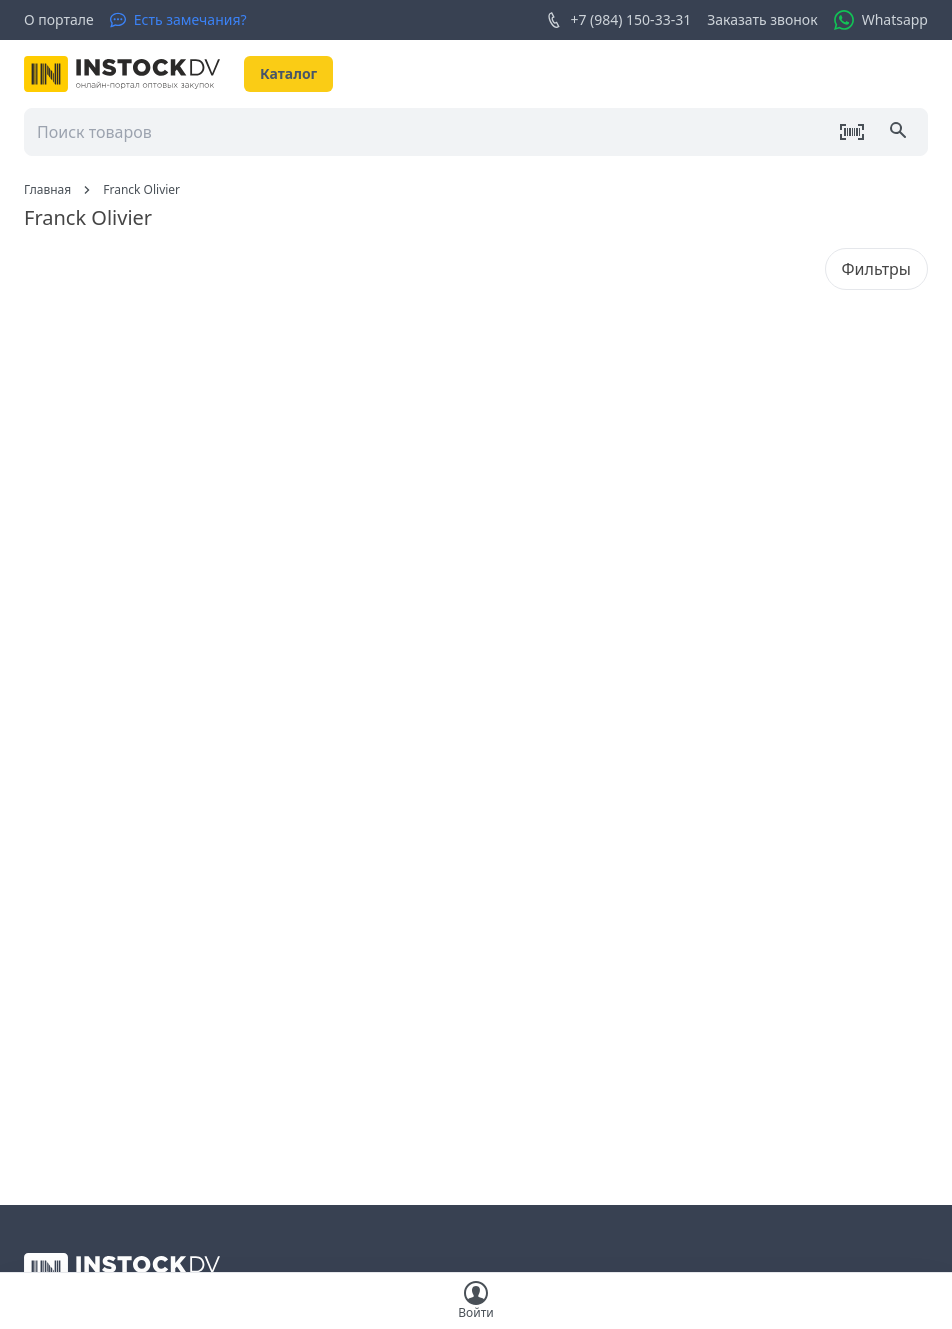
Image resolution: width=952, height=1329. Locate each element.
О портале (59, 19)
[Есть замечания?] (178, 20)
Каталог (288, 73)
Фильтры (876, 269)
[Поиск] (900, 132)
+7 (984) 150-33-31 (618, 20)
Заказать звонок (762, 19)
